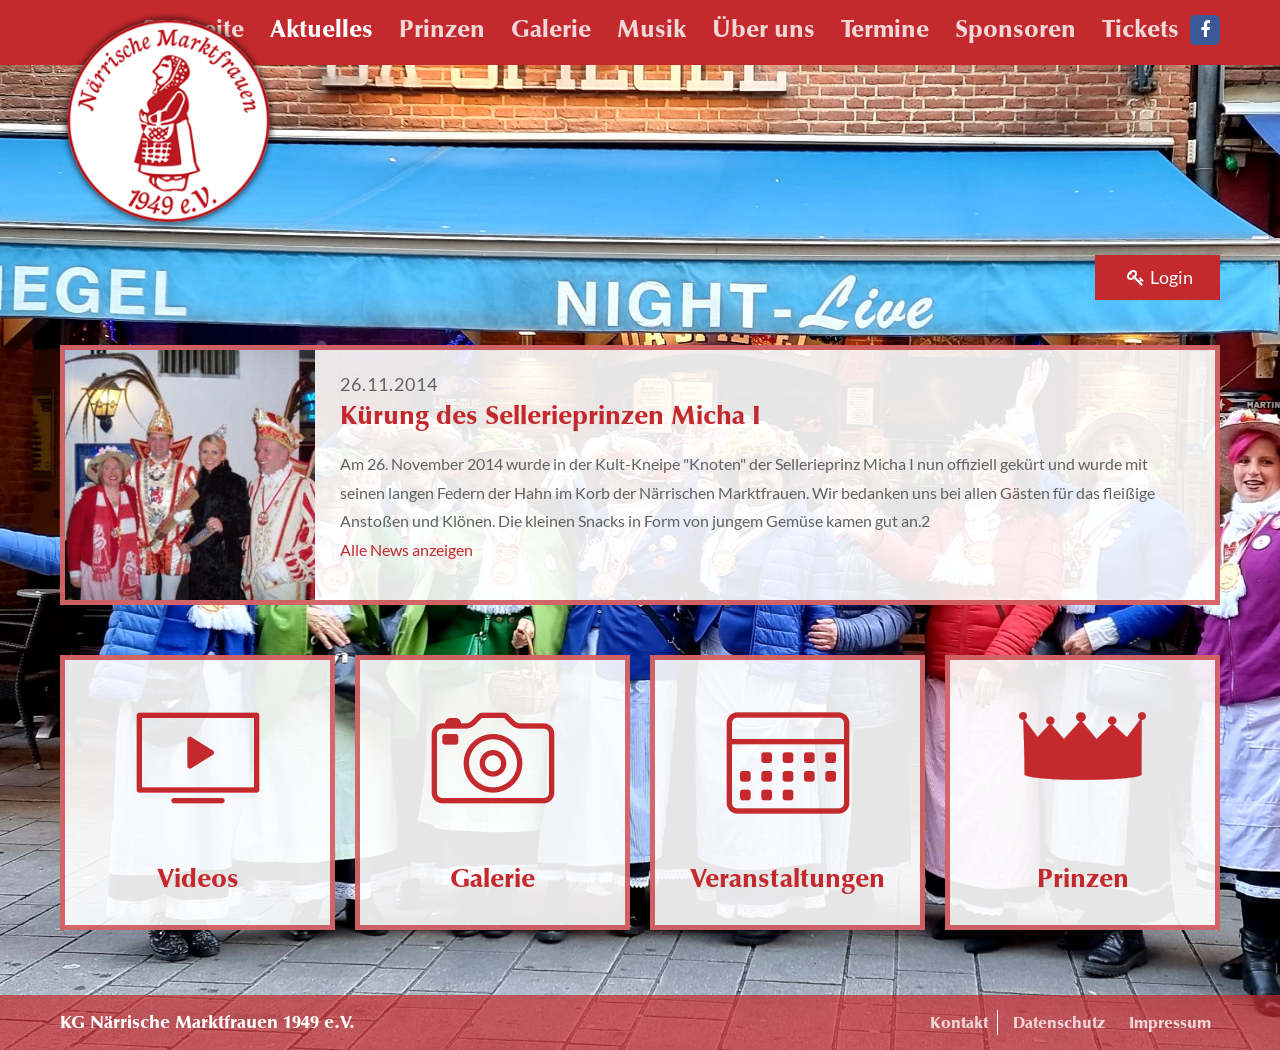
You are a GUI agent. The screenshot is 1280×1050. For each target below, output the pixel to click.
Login (1160, 277)
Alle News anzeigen (406, 549)
